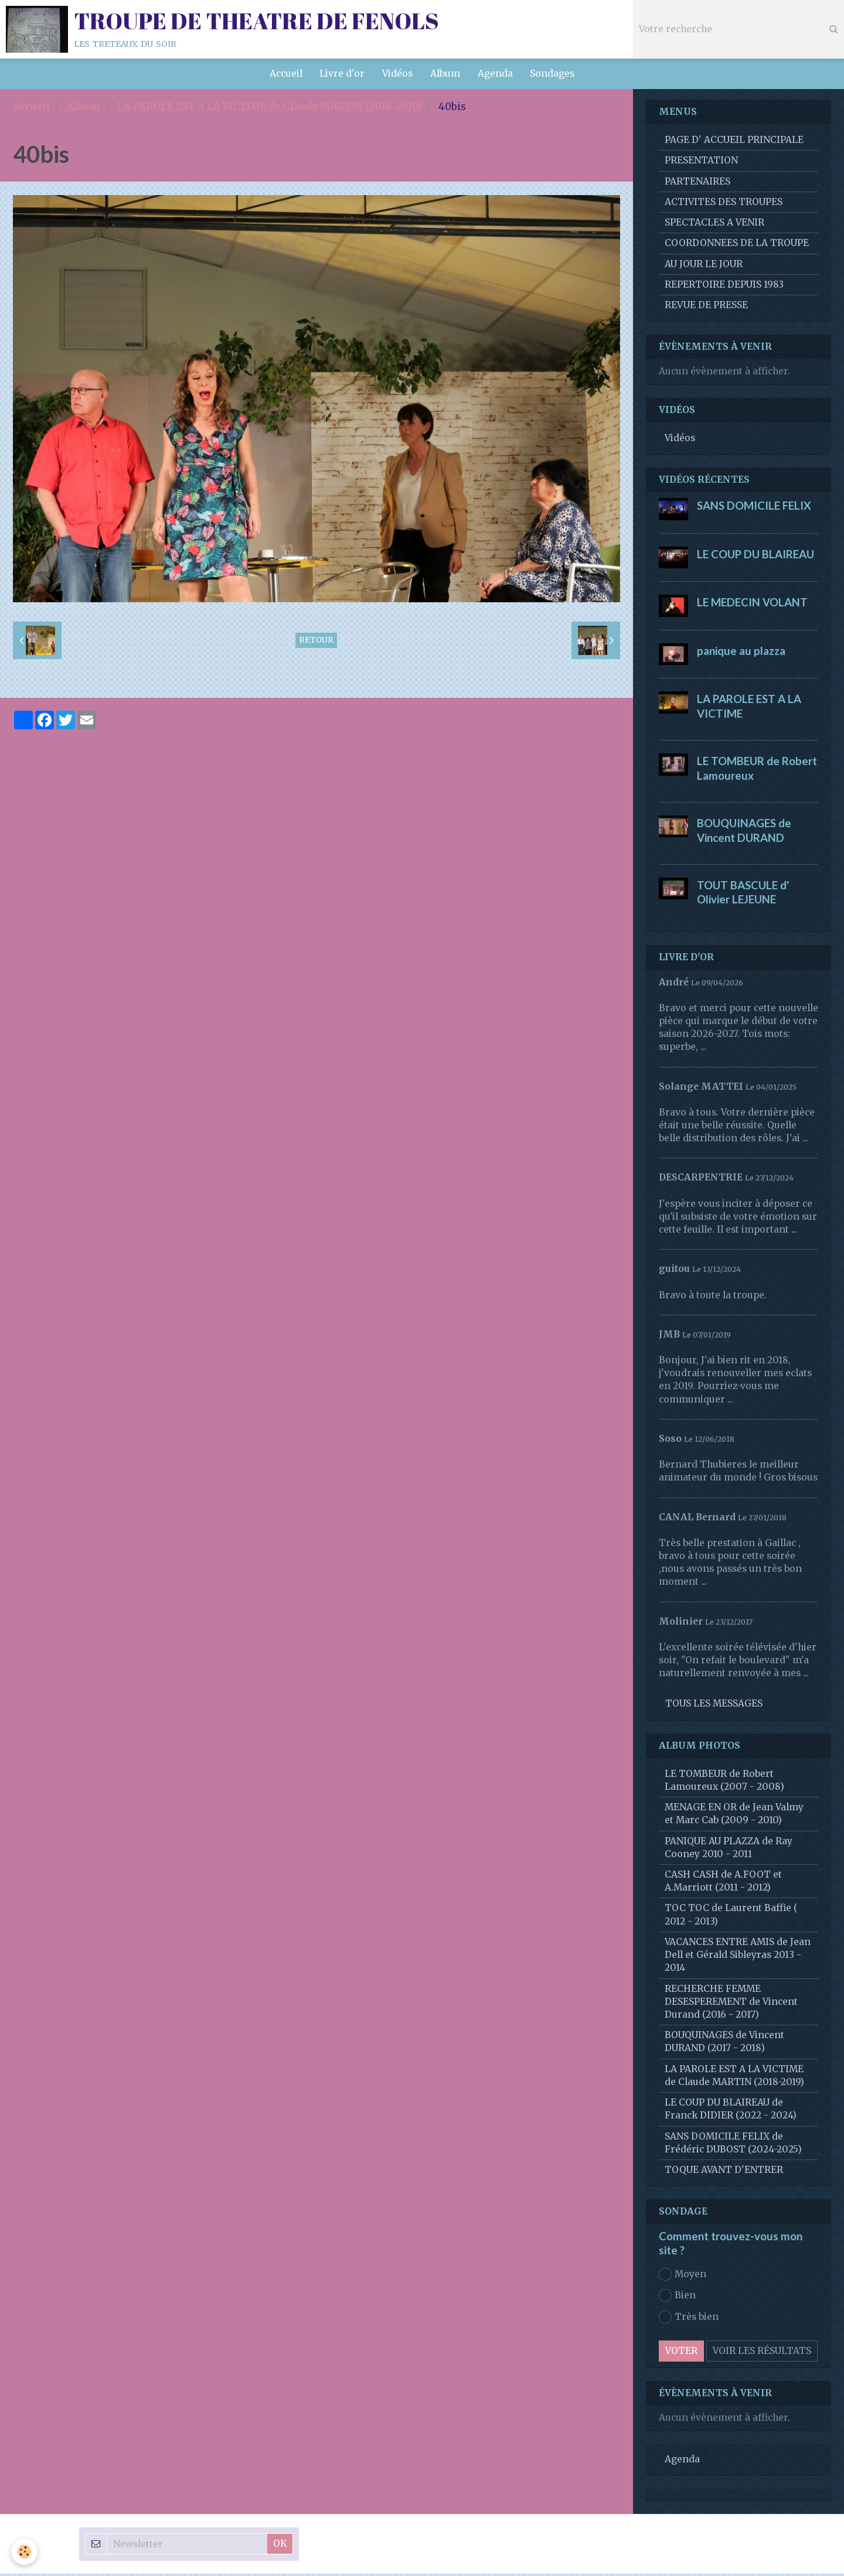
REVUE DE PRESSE (706, 307)
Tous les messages (714, 1705)
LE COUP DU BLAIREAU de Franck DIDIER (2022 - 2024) (731, 2111)
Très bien (689, 2319)
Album (445, 73)
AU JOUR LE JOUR (704, 266)
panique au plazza (741, 652)
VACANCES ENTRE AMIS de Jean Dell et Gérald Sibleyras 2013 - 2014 (738, 1957)
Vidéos (397, 73)
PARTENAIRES (697, 183)
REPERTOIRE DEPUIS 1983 (724, 286)
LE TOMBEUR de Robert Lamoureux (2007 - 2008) (724, 1782)
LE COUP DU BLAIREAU (755, 556)
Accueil (285, 73)
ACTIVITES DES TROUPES (723, 204)
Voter (681, 2353)
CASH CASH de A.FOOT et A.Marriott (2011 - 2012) (723, 1883)
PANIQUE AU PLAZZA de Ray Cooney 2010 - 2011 (728, 1850)
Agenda (495, 73)
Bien (677, 2297)
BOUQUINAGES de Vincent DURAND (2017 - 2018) (724, 2044)
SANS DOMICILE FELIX (754, 507)
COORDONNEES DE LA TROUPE (737, 245)
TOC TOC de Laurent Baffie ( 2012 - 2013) (731, 1917)
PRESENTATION (701, 162)
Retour (316, 642)
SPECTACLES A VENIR (714, 224)
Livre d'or (342, 73)
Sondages (552, 73)
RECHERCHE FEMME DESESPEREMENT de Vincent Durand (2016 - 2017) (731, 2003)
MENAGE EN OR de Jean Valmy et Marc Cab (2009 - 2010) (734, 1816)
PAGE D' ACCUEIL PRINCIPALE (734, 142)
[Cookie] (25, 2552)
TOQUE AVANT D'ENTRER (724, 2172)
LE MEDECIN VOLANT (752, 604)
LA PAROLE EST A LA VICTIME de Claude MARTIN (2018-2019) (269, 109)
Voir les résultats (762, 2353)
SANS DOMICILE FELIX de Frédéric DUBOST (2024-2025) (733, 2145)
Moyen (682, 2276)
